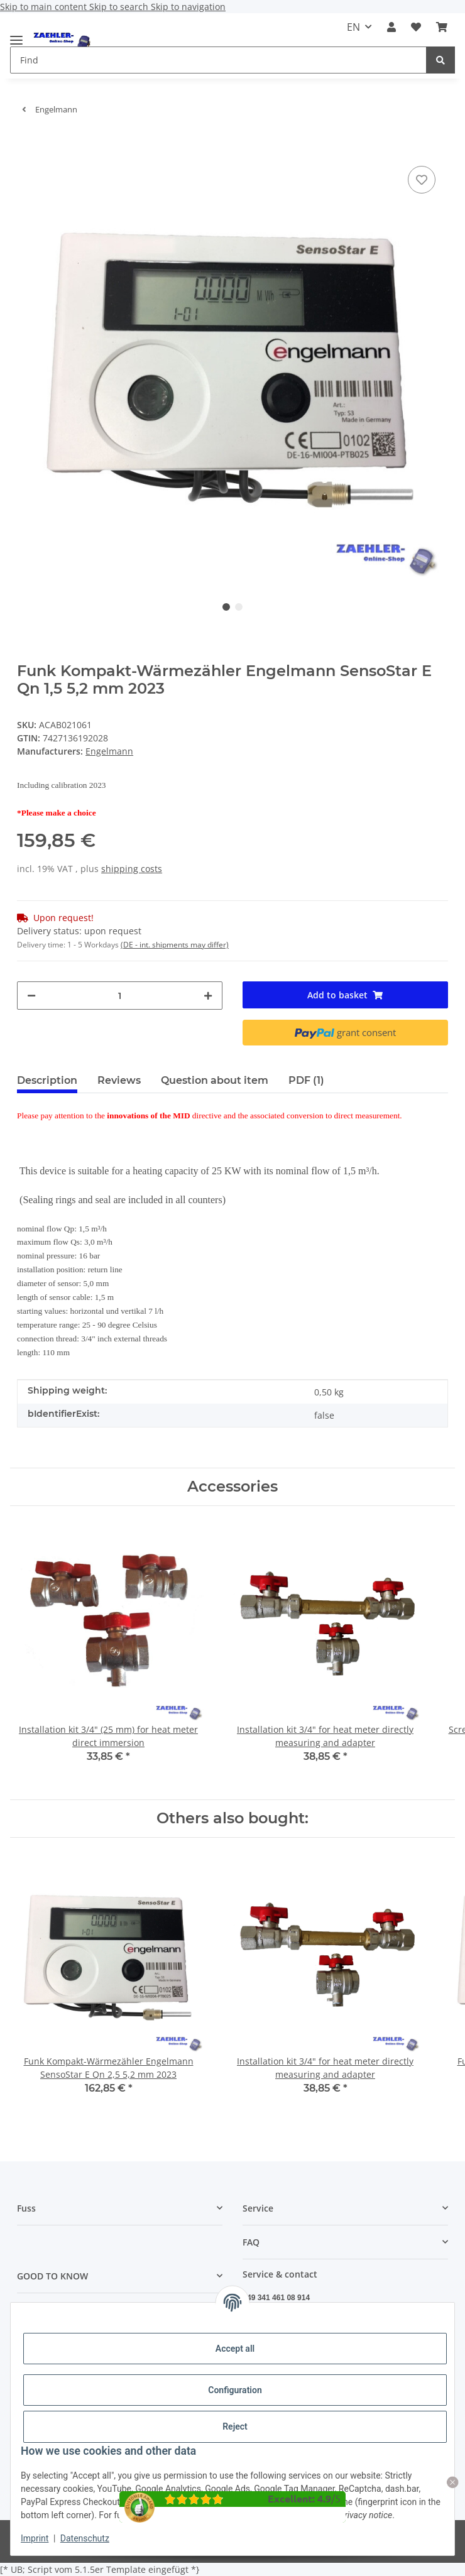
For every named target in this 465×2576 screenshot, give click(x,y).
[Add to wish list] (421, 180)
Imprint (34, 2538)
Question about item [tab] (214, 1080)
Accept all (235, 2349)
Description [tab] (47, 1080)
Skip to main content (44, 7)
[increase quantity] (208, 995)
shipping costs (131, 869)
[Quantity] (120, 995)
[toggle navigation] (16, 35)
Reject (235, 2426)
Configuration (234, 2390)
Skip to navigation (188, 7)
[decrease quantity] (31, 995)
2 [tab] (239, 607)
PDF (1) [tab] (306, 1080)
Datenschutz (84, 2538)
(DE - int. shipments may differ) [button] (175, 944)
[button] (391, 27)
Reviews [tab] (119, 1080)
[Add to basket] (27, 144)
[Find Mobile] (218, 60)
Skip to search (120, 7)
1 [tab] (226, 607)
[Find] (440, 60)
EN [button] (353, 27)
